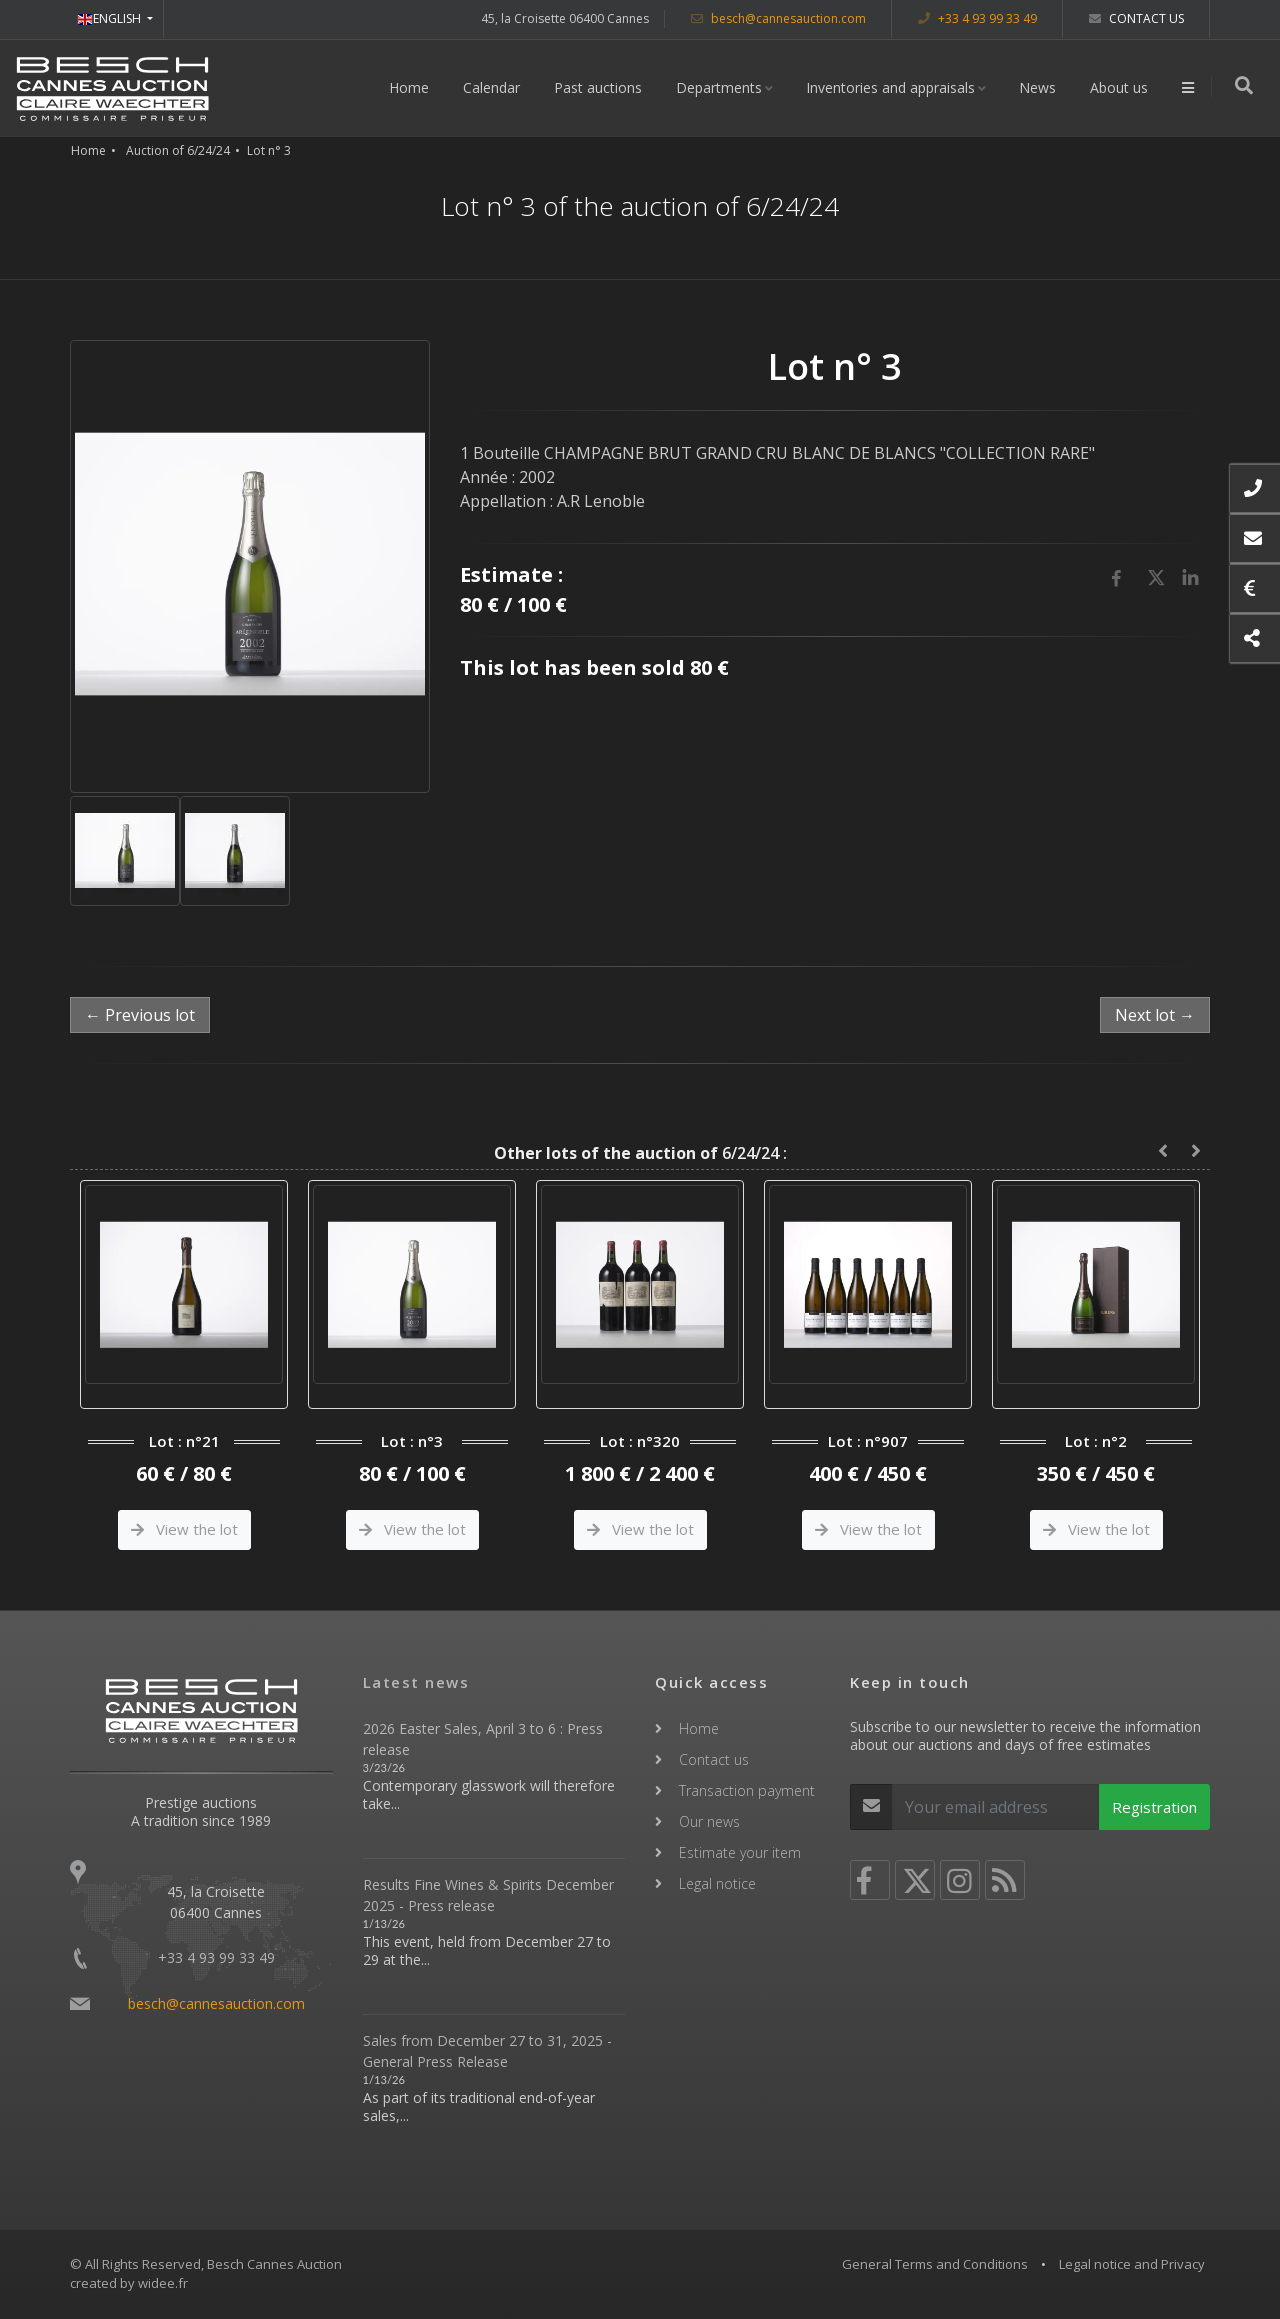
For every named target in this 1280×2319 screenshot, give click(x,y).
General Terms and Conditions (935, 2264)
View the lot (184, 1529)
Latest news (416, 1682)
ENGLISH (110, 18)
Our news (709, 1821)
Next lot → (1155, 1015)
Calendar (493, 87)
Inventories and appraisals (892, 87)
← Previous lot (140, 1015)
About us (1121, 87)
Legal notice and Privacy (1132, 2264)
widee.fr (163, 2283)
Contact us (1136, 18)
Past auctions (600, 87)
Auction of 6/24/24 (178, 150)
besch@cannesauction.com (778, 18)
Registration (1154, 1807)
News (1039, 87)
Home (411, 87)
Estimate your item (740, 1852)
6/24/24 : (640, 1153)
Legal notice (717, 1883)
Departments (721, 87)
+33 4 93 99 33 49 (977, 18)
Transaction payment (747, 1790)
